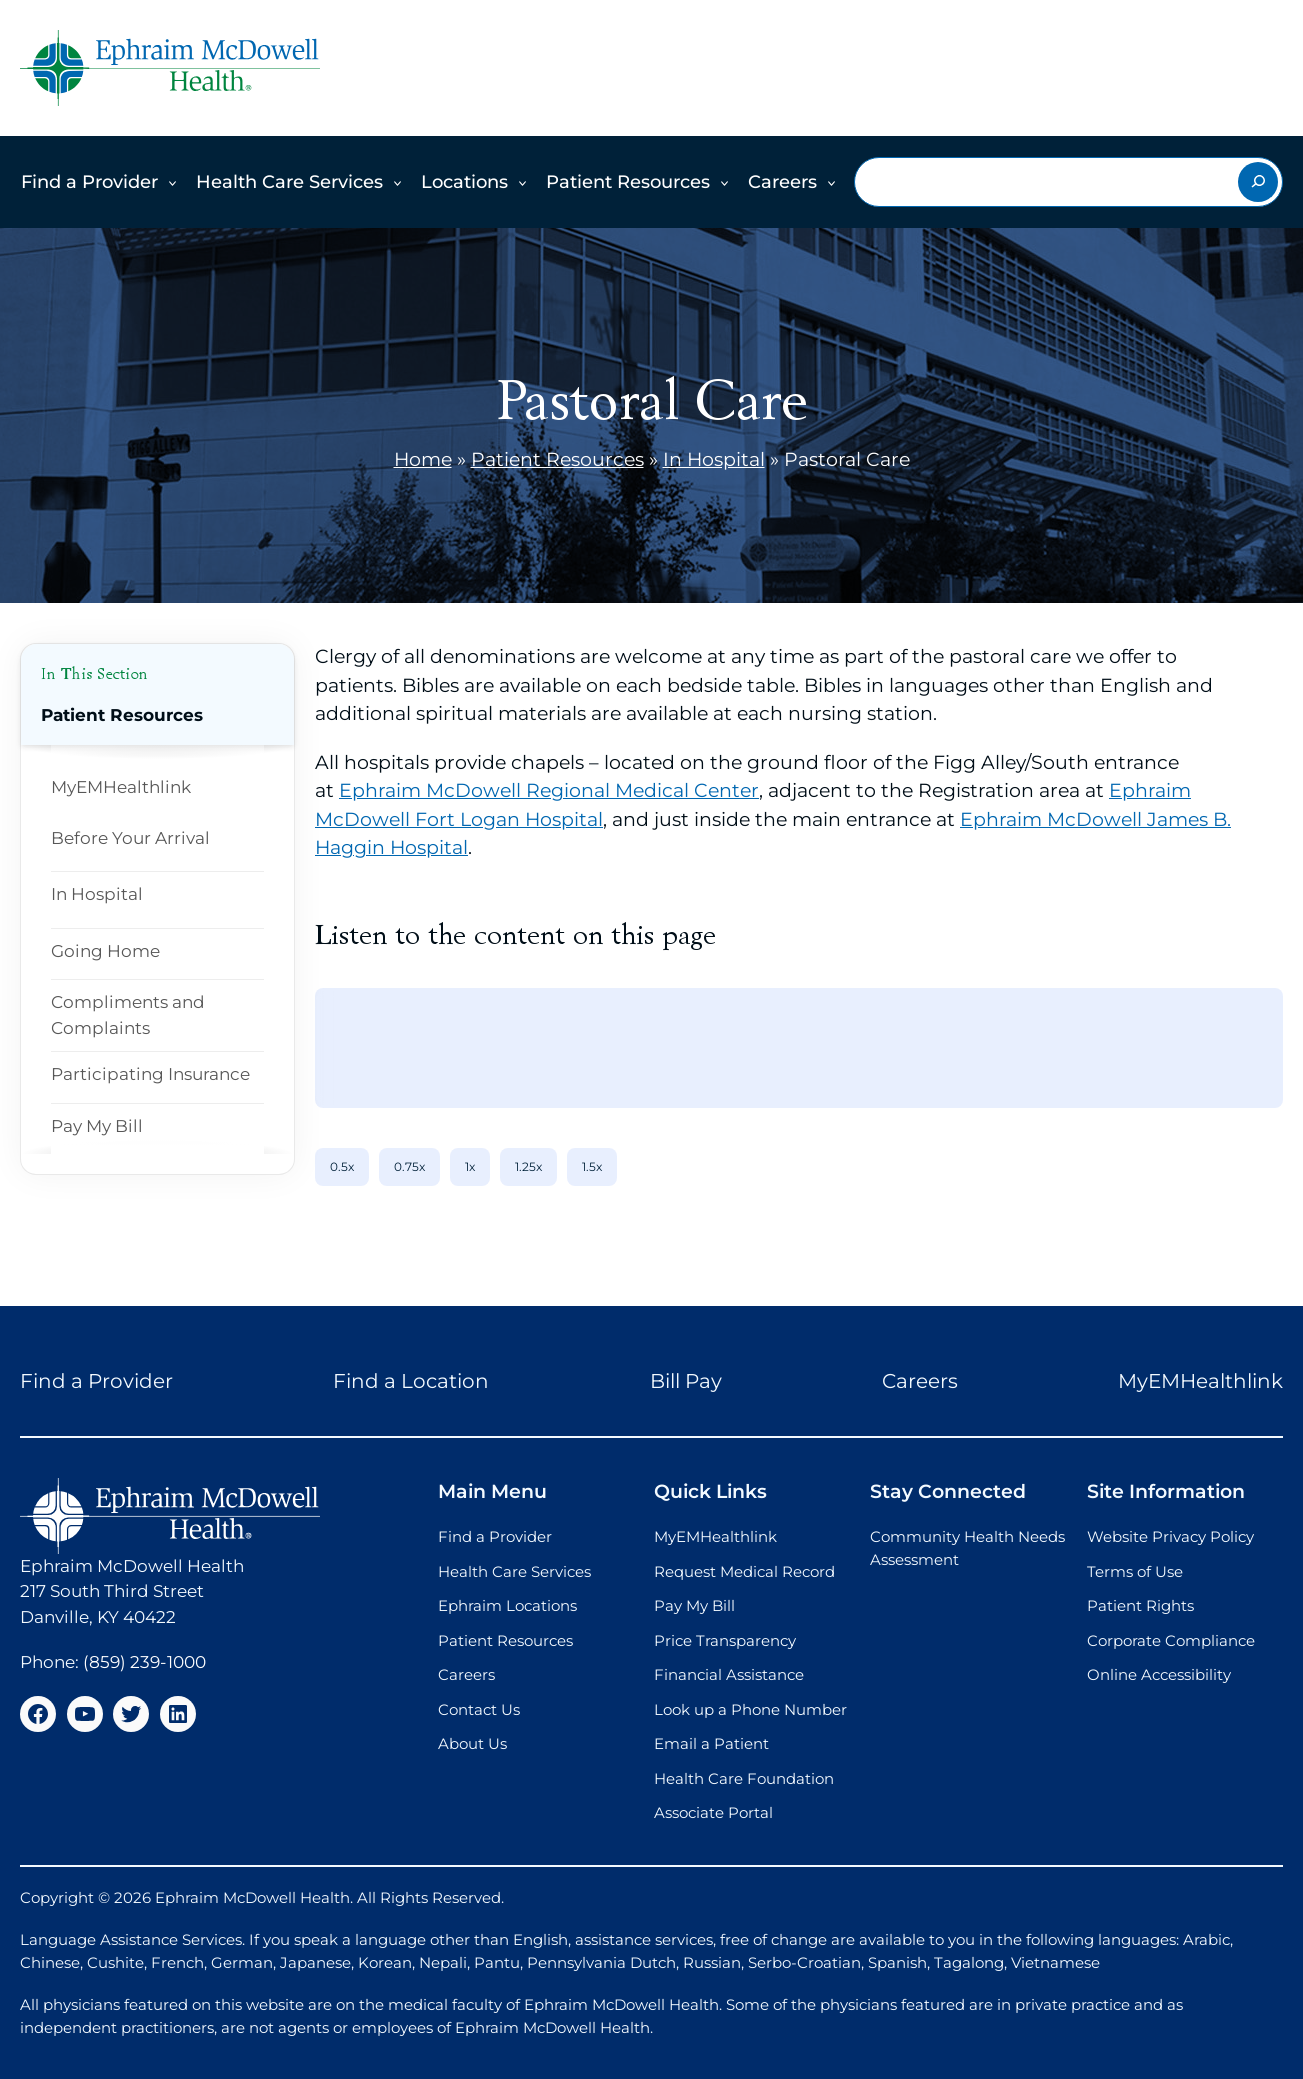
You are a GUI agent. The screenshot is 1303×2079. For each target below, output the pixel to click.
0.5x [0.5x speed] (342, 1166)
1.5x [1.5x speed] (592, 1166)
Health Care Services (289, 182)
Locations (464, 182)
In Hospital (714, 459)
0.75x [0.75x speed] (409, 1166)
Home (423, 459)
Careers (782, 182)
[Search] (1258, 182)
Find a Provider (89, 182)
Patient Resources (628, 182)
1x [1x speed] (470, 1166)
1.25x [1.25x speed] (528, 1166)
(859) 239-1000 (144, 1662)
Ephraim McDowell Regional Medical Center (549, 790)
